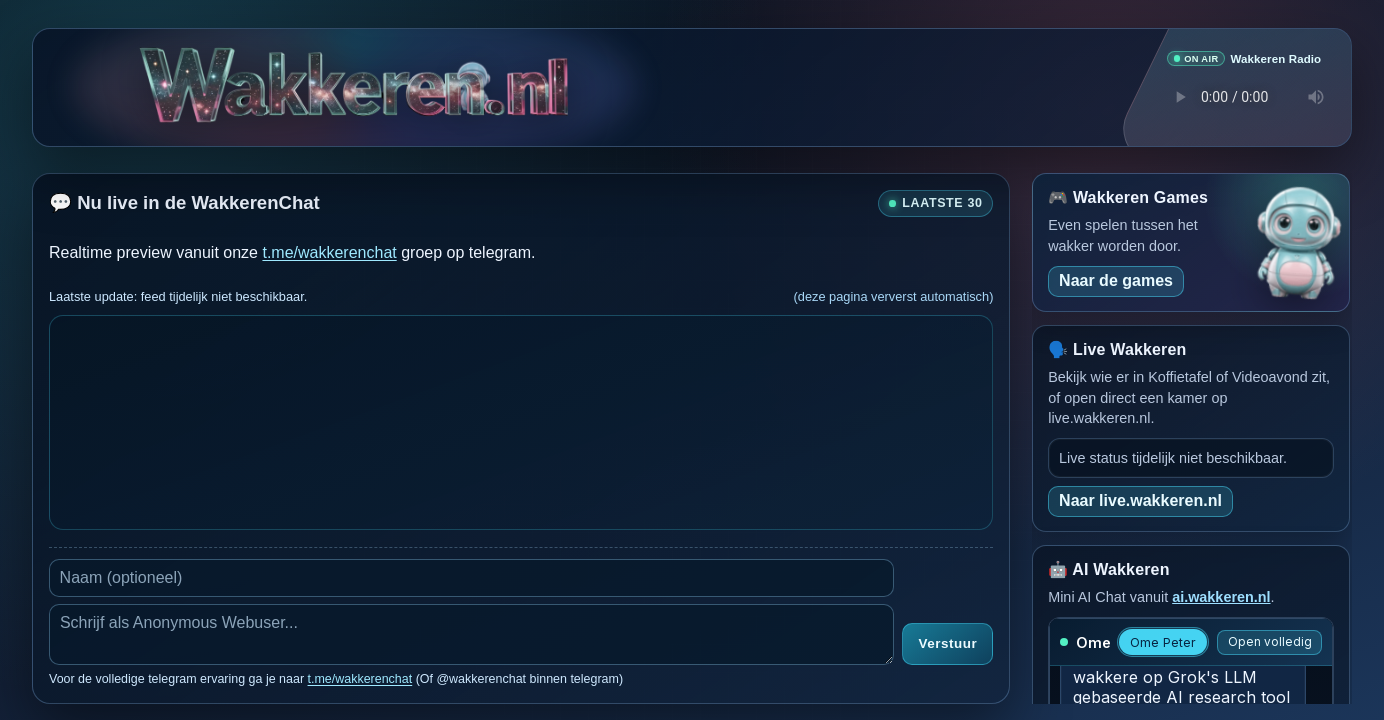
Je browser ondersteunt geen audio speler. (1244, 97)
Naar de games (1116, 279)
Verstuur (947, 643)
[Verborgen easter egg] (472, 73)
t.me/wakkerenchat (329, 251)
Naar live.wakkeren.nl (1140, 499)
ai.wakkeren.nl (1221, 596)
